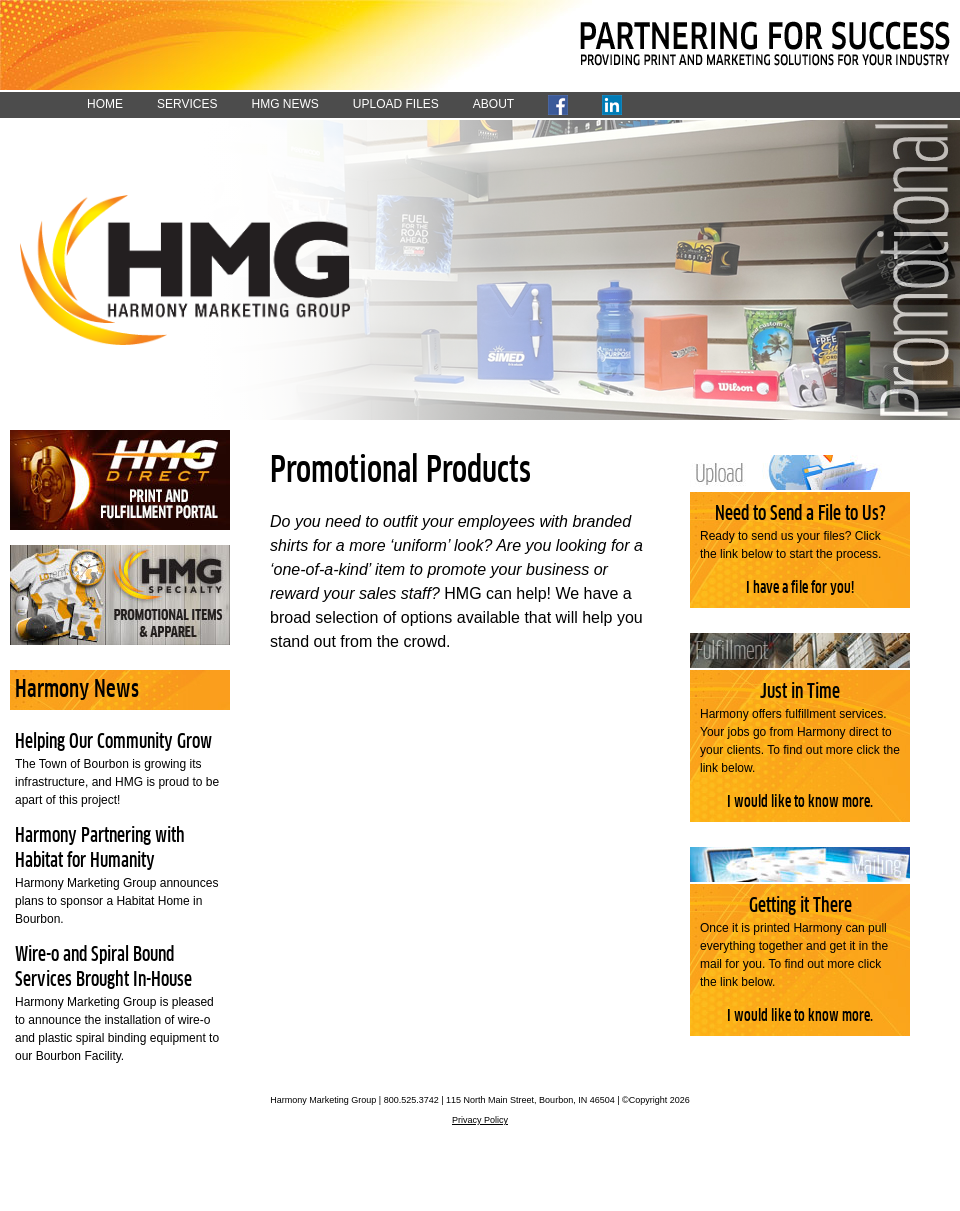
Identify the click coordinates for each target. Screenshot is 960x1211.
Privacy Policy (480, 1120)
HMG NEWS (284, 104)
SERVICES (187, 104)
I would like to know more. (800, 802)
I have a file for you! (800, 588)
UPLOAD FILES (396, 104)
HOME (105, 104)
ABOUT (493, 104)
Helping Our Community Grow (113, 742)
